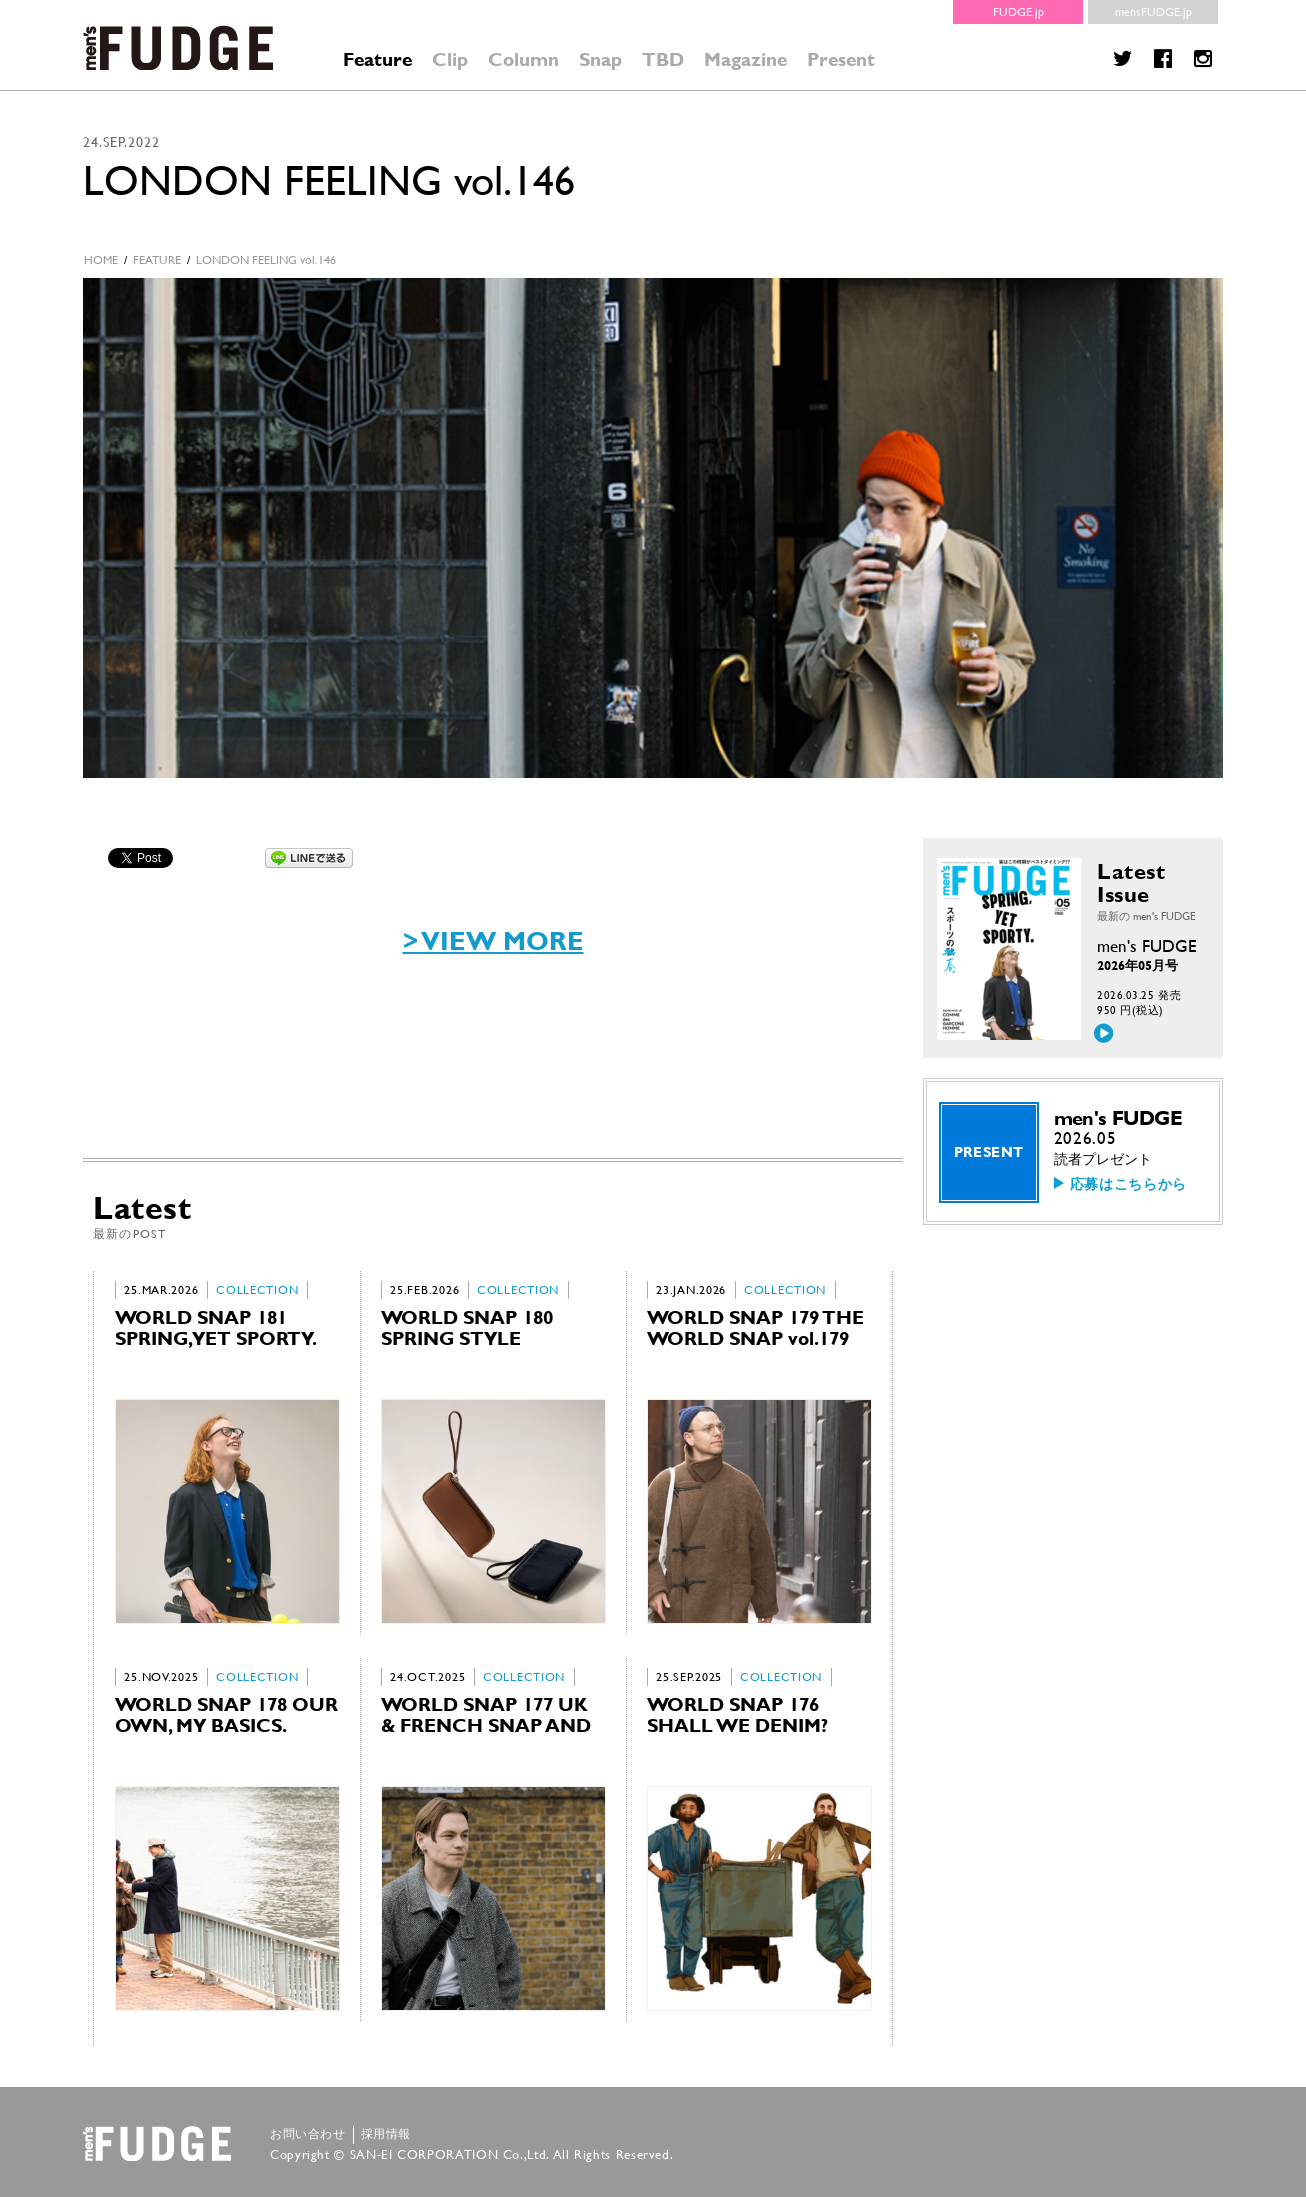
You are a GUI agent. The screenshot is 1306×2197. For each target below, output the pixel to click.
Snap (600, 59)
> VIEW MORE (493, 940)
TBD (663, 59)
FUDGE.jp (1018, 12)
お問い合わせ (308, 2134)
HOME (101, 260)
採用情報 (386, 2134)
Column (523, 59)
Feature (377, 59)
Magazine (745, 59)
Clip (450, 59)
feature (157, 260)
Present (841, 59)
